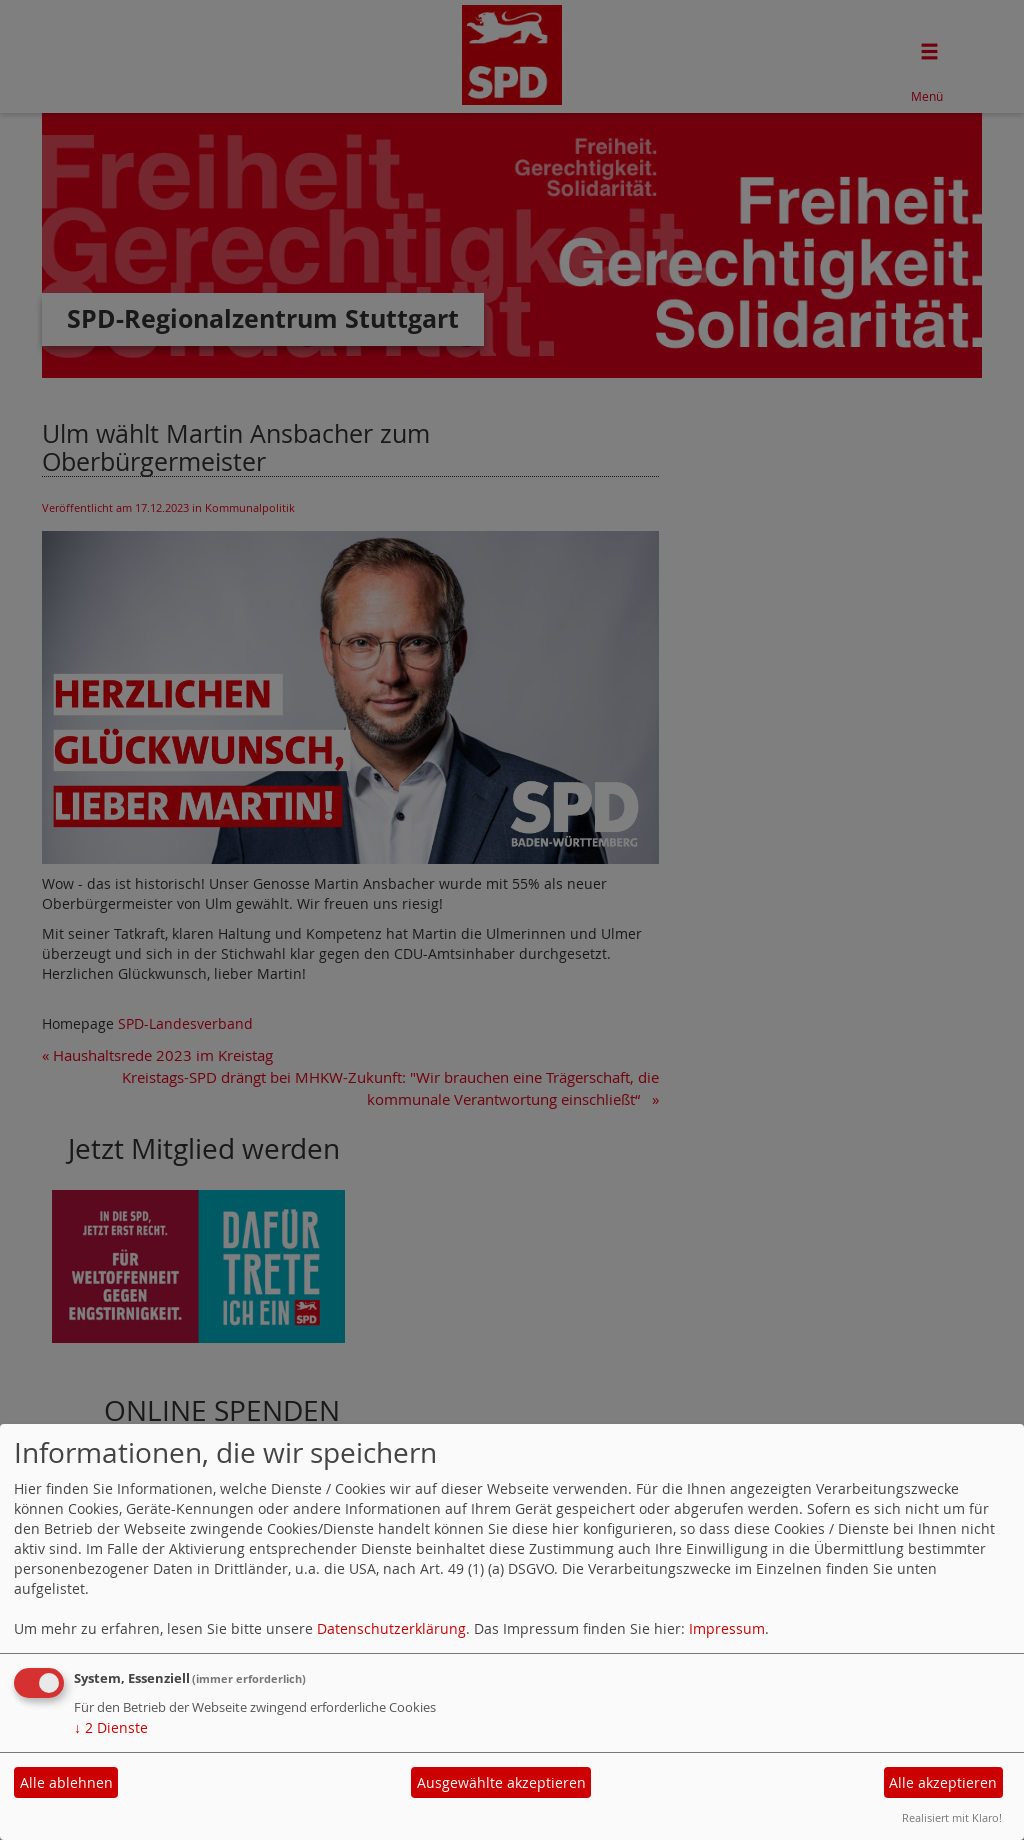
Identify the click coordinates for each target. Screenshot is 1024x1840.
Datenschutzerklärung (391, 1628)
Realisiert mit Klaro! (952, 1817)
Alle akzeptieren (943, 1782)
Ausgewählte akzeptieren (501, 1782)
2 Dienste (111, 1727)
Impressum (727, 1628)
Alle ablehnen (66, 1782)
